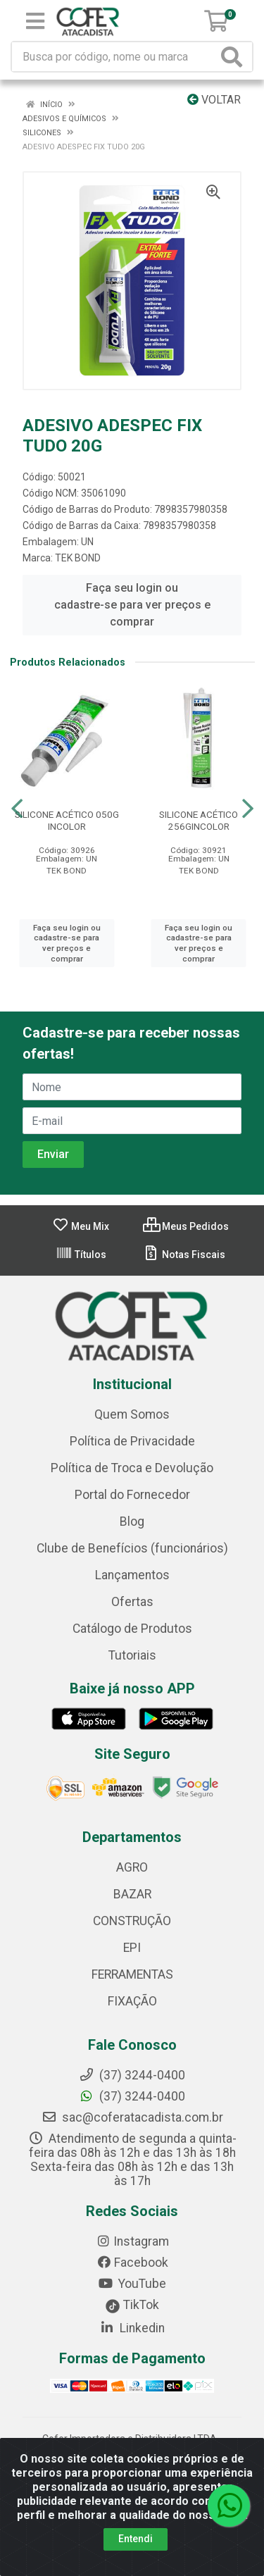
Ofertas (132, 1602)
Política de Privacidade (132, 1441)
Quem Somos (132, 1414)
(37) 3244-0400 (132, 2096)
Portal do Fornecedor (132, 1495)
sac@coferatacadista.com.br (132, 2117)
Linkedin (132, 2328)
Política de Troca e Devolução (132, 1468)
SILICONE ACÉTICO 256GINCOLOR (198, 820)
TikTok (132, 2305)
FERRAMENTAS (132, 1974)
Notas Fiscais (184, 1254)
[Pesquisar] (234, 56)
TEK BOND (78, 558)
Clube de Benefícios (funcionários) (132, 1548)
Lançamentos (132, 1575)
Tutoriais (132, 1655)
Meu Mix (80, 1226)
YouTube (132, 2284)
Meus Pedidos (186, 1226)
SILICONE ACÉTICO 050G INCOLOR (67, 820)
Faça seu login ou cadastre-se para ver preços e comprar (132, 604)
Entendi (135, 2538)
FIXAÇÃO (132, 2001)
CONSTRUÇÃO (132, 1921)
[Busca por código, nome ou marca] (115, 56)
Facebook (132, 2262)
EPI (132, 1948)
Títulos (81, 1254)
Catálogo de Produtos (132, 1629)
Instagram (132, 2241)
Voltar (214, 99)
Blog (132, 1521)
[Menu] (35, 21)
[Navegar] (17, 809)
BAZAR (132, 1894)
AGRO (132, 1867)
